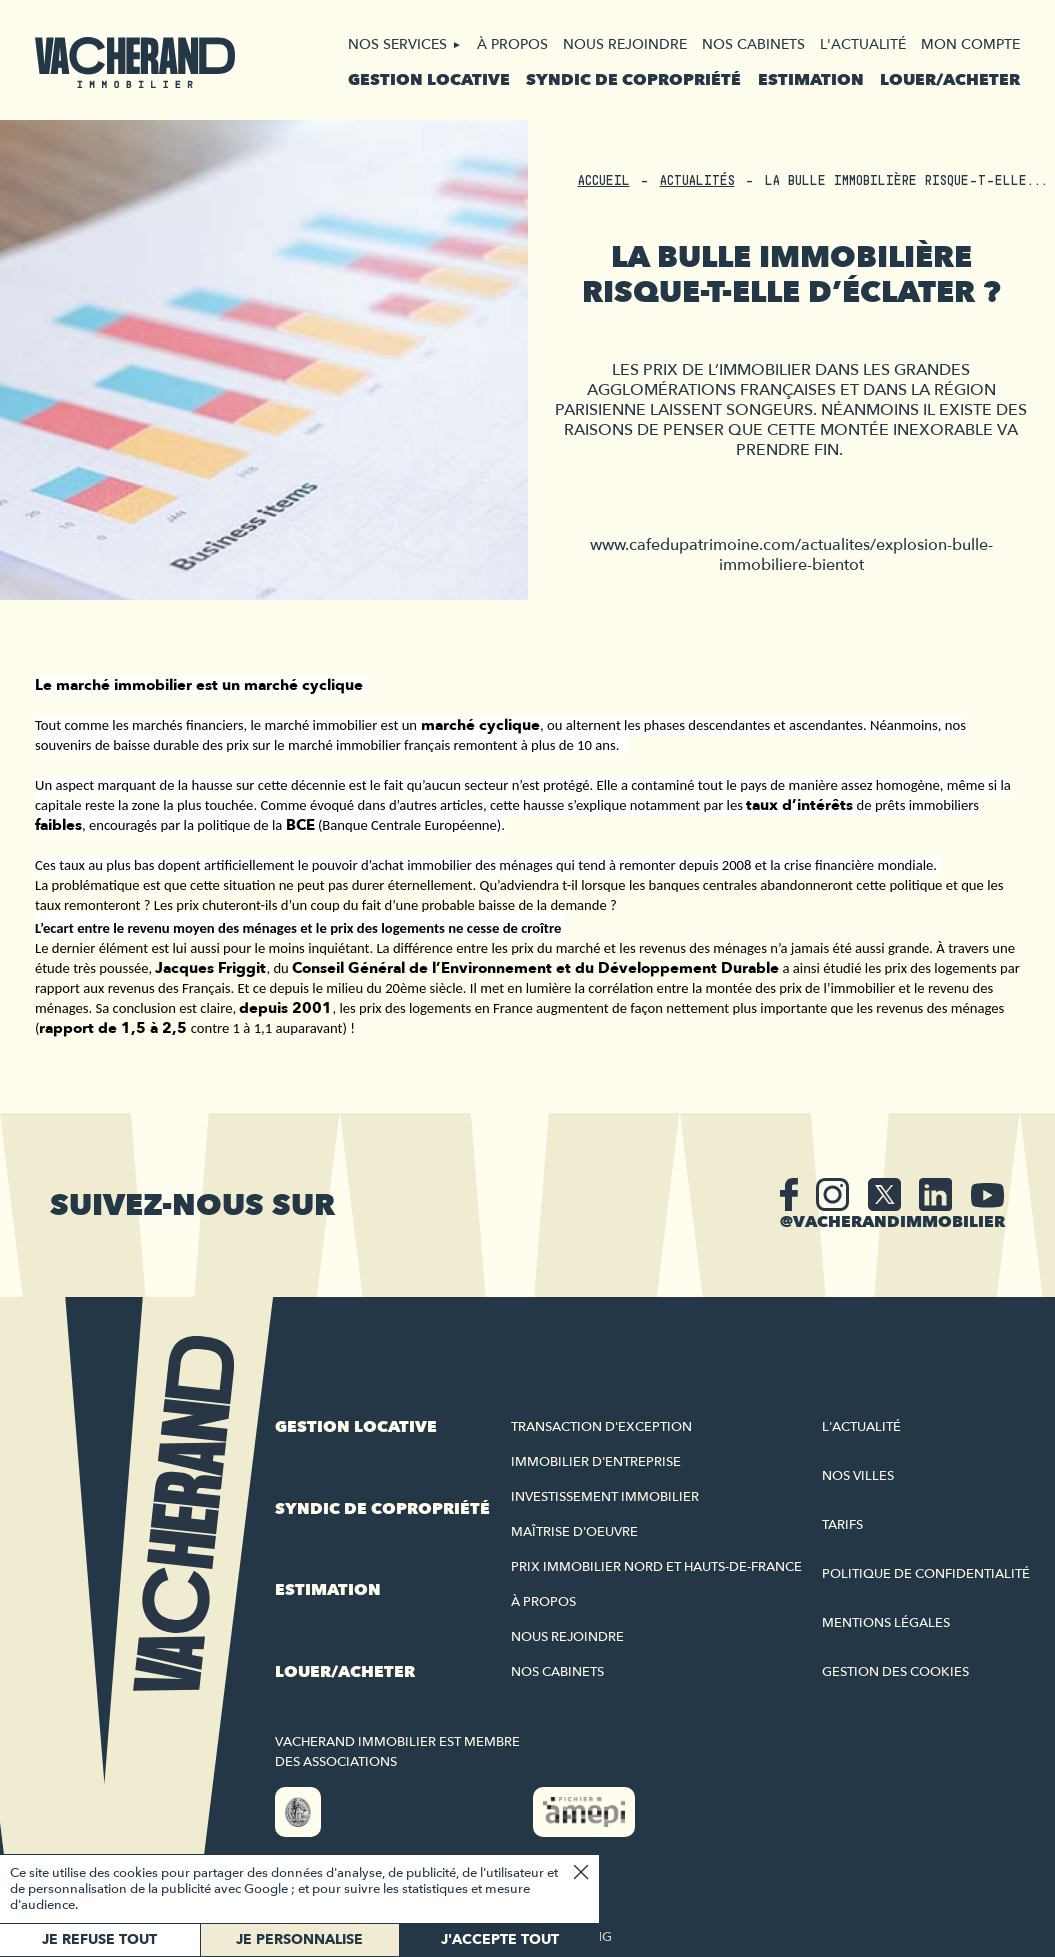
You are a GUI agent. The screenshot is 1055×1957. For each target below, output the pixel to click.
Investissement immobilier (605, 1497)
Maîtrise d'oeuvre (574, 1532)
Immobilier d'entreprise (596, 1462)
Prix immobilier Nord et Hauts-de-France (656, 1567)
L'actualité (863, 44)
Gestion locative (429, 80)
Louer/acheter (950, 80)
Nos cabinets (753, 44)
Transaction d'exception (601, 1427)
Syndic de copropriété (633, 80)
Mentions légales (886, 1623)
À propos (512, 44)
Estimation (811, 80)
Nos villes (858, 1476)
